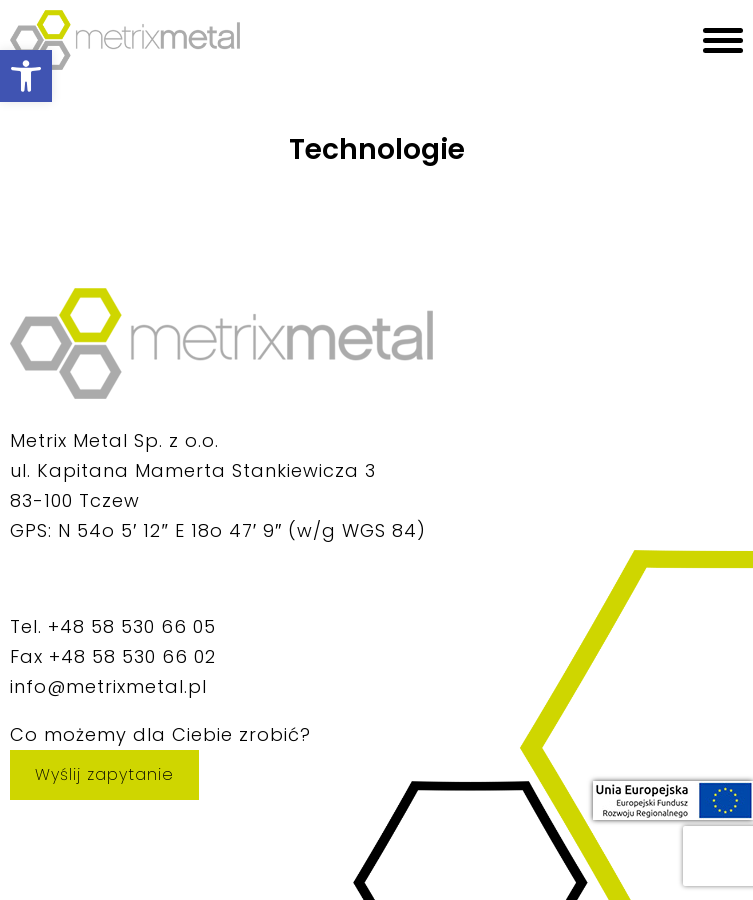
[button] (26, 76)
